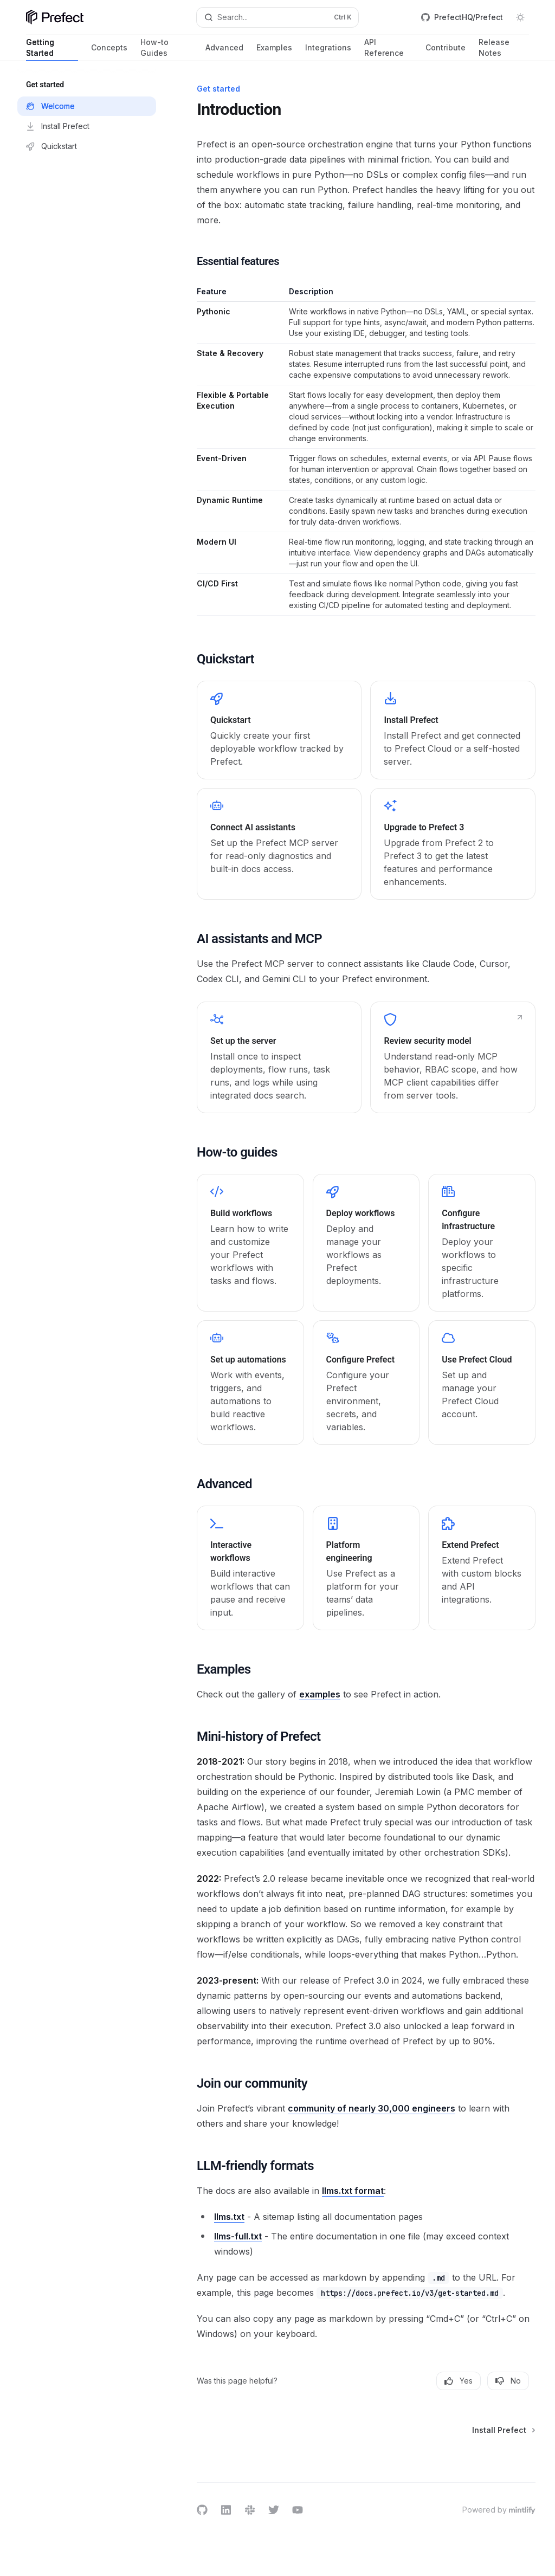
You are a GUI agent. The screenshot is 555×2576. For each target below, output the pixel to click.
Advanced (224, 52)
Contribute (445, 52)
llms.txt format (353, 2190)
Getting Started (52, 49)
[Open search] (278, 17)
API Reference (388, 49)
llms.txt (229, 2216)
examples (319, 1694)
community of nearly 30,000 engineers (371, 2108)
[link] (279, 730)
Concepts (109, 52)
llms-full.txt (238, 2236)
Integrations (328, 52)
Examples (274, 52)
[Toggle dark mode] (520, 17)
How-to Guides (166, 49)
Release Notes (504, 49)
